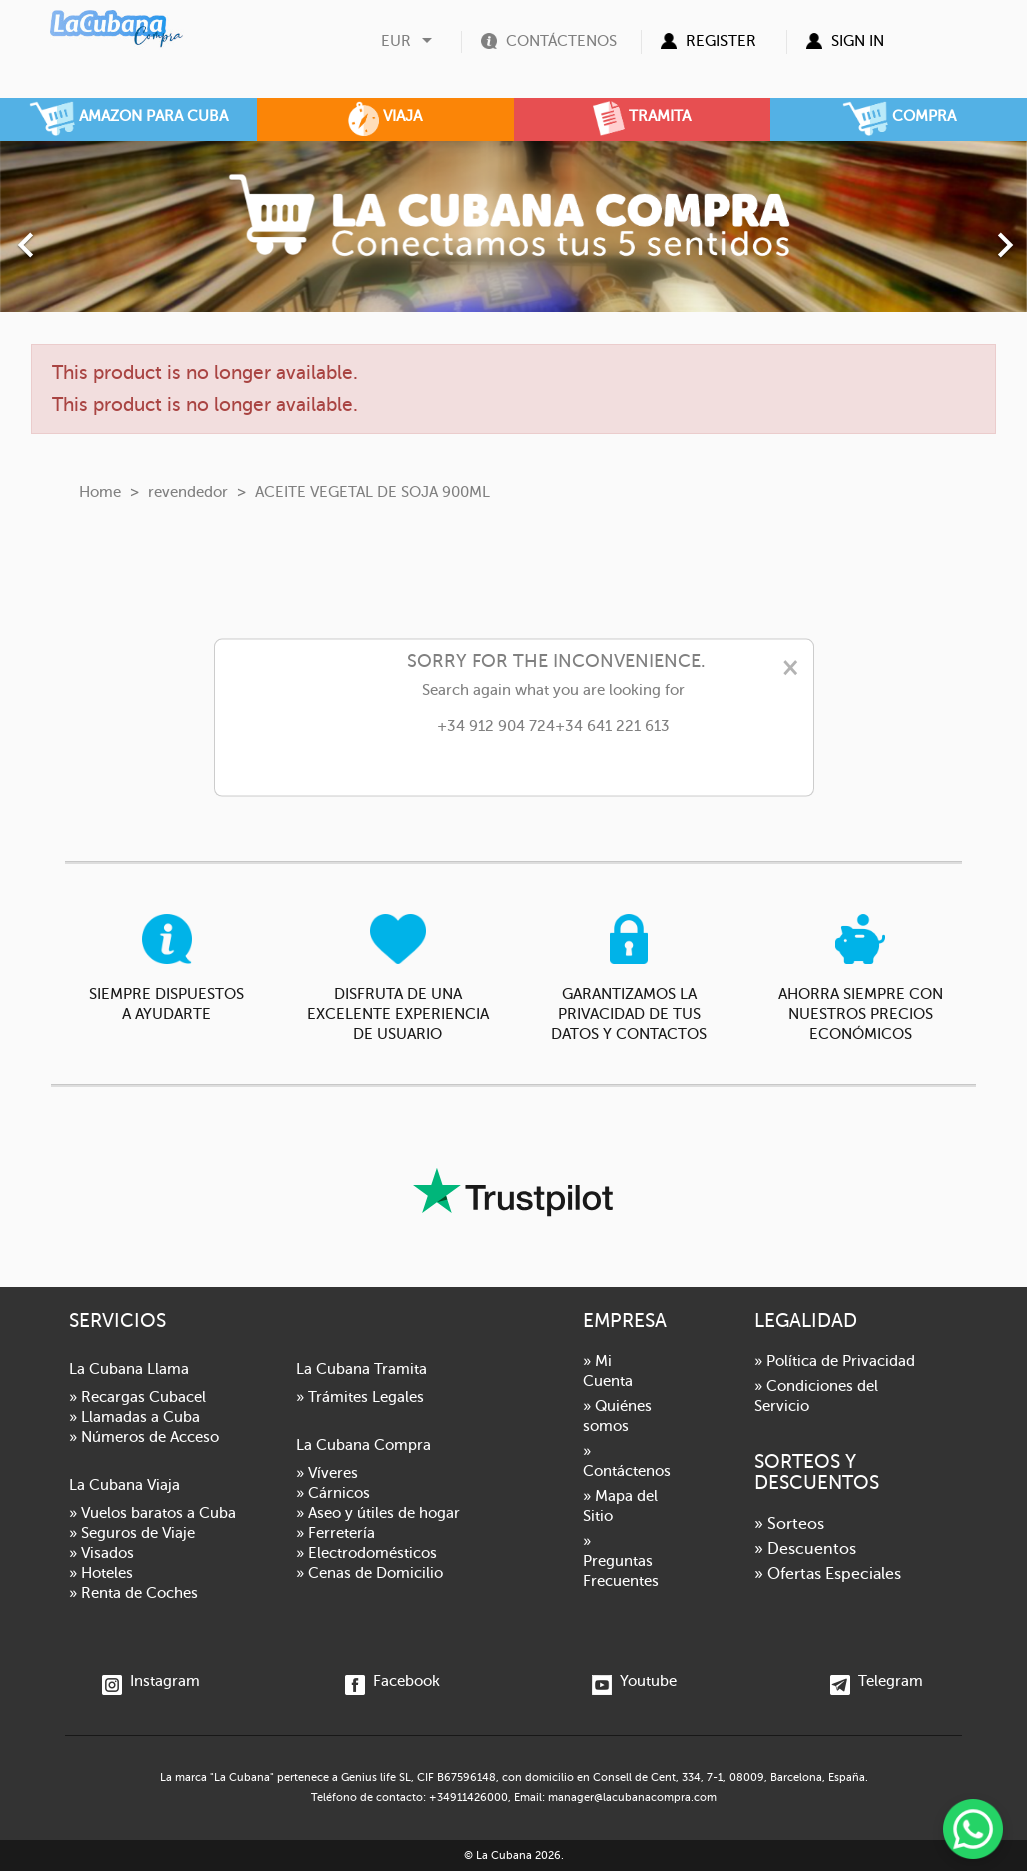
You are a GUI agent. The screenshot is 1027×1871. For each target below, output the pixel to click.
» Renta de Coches (133, 1593)
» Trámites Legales (360, 1397)
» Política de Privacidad (834, 1361)
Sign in (857, 41)
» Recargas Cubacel (137, 1397)
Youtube (634, 1681)
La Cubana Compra (363, 1445)
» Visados (101, 1553)
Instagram (151, 1681)
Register (721, 41)
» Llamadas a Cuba (134, 1417)
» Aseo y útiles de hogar (378, 1513)
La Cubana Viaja (124, 1485)
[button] (77, 234)
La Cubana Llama (129, 1369)
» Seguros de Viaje (132, 1533)
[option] (513, 226)
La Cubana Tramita (361, 1369)
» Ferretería (335, 1533)
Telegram (876, 1681)
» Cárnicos (333, 1493)
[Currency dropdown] (409, 41)
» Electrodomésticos (366, 1553)
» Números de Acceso (144, 1437)
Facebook (392, 1681)
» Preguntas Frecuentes (621, 1561)
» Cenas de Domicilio (369, 1573)
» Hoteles (101, 1573)
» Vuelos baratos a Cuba (152, 1513)
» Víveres (327, 1473)
